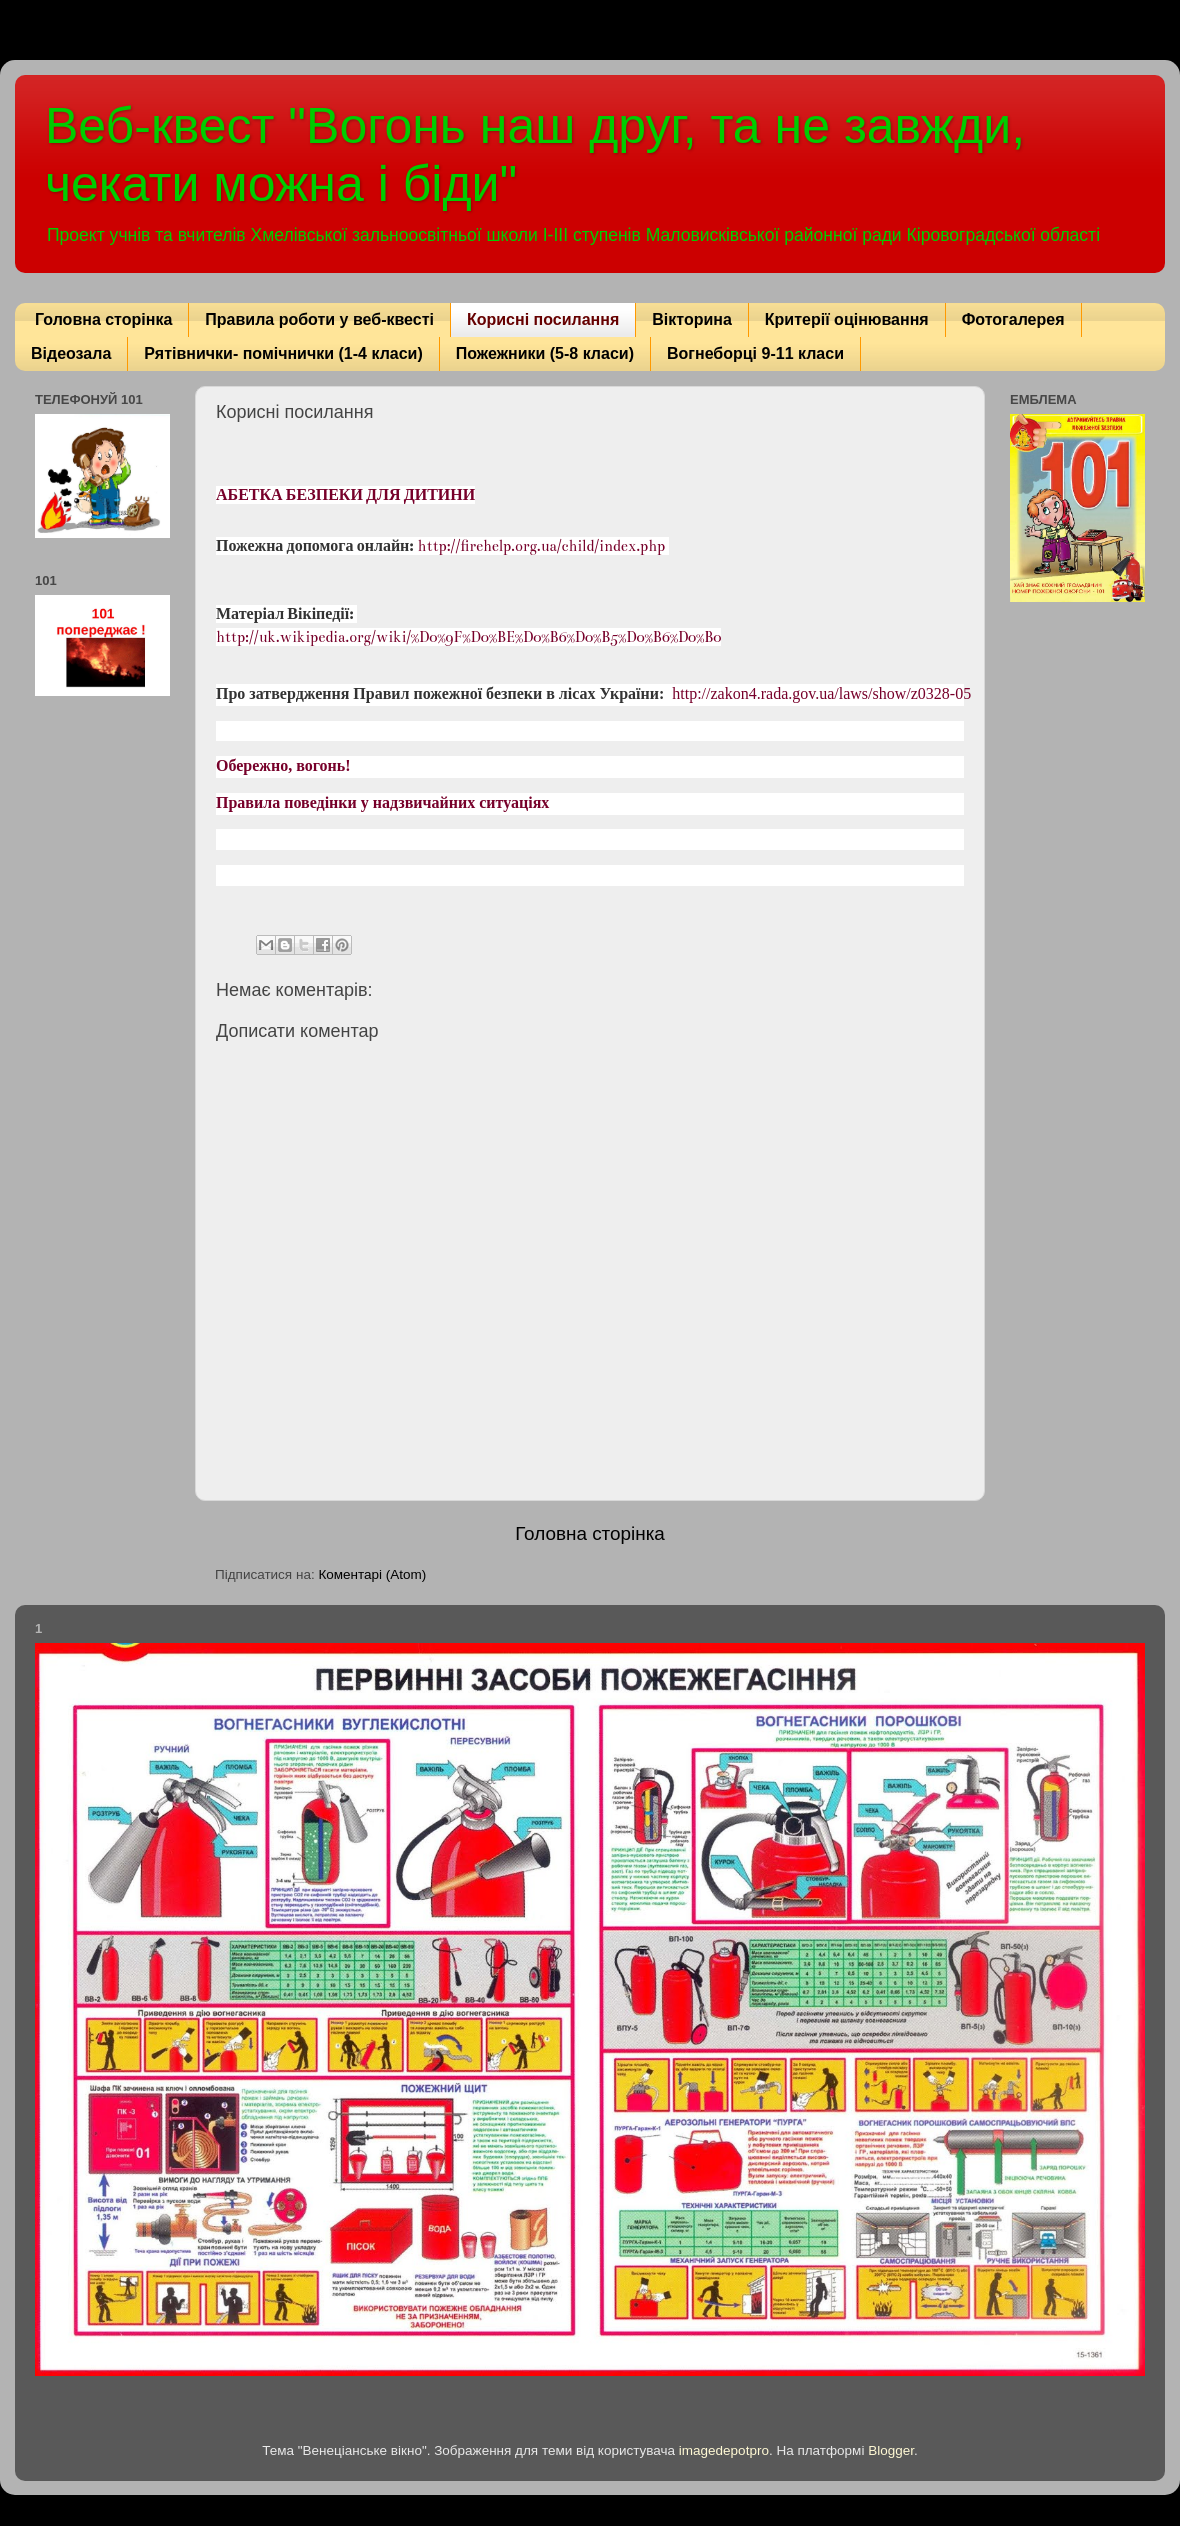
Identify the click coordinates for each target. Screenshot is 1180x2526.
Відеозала (71, 353)
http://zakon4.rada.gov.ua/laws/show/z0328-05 (821, 694)
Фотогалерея (1013, 319)
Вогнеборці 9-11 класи (755, 353)
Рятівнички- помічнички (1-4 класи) (283, 353)
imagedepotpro (724, 2450)
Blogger (891, 2450)
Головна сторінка (103, 319)
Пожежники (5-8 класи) (545, 353)
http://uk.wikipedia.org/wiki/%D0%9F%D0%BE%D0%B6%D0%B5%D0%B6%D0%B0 (468, 637)
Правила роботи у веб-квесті (319, 319)
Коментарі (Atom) (372, 1574)
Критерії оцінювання (847, 319)
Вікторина (692, 319)
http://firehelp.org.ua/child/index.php (542, 546)
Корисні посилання (543, 319)
